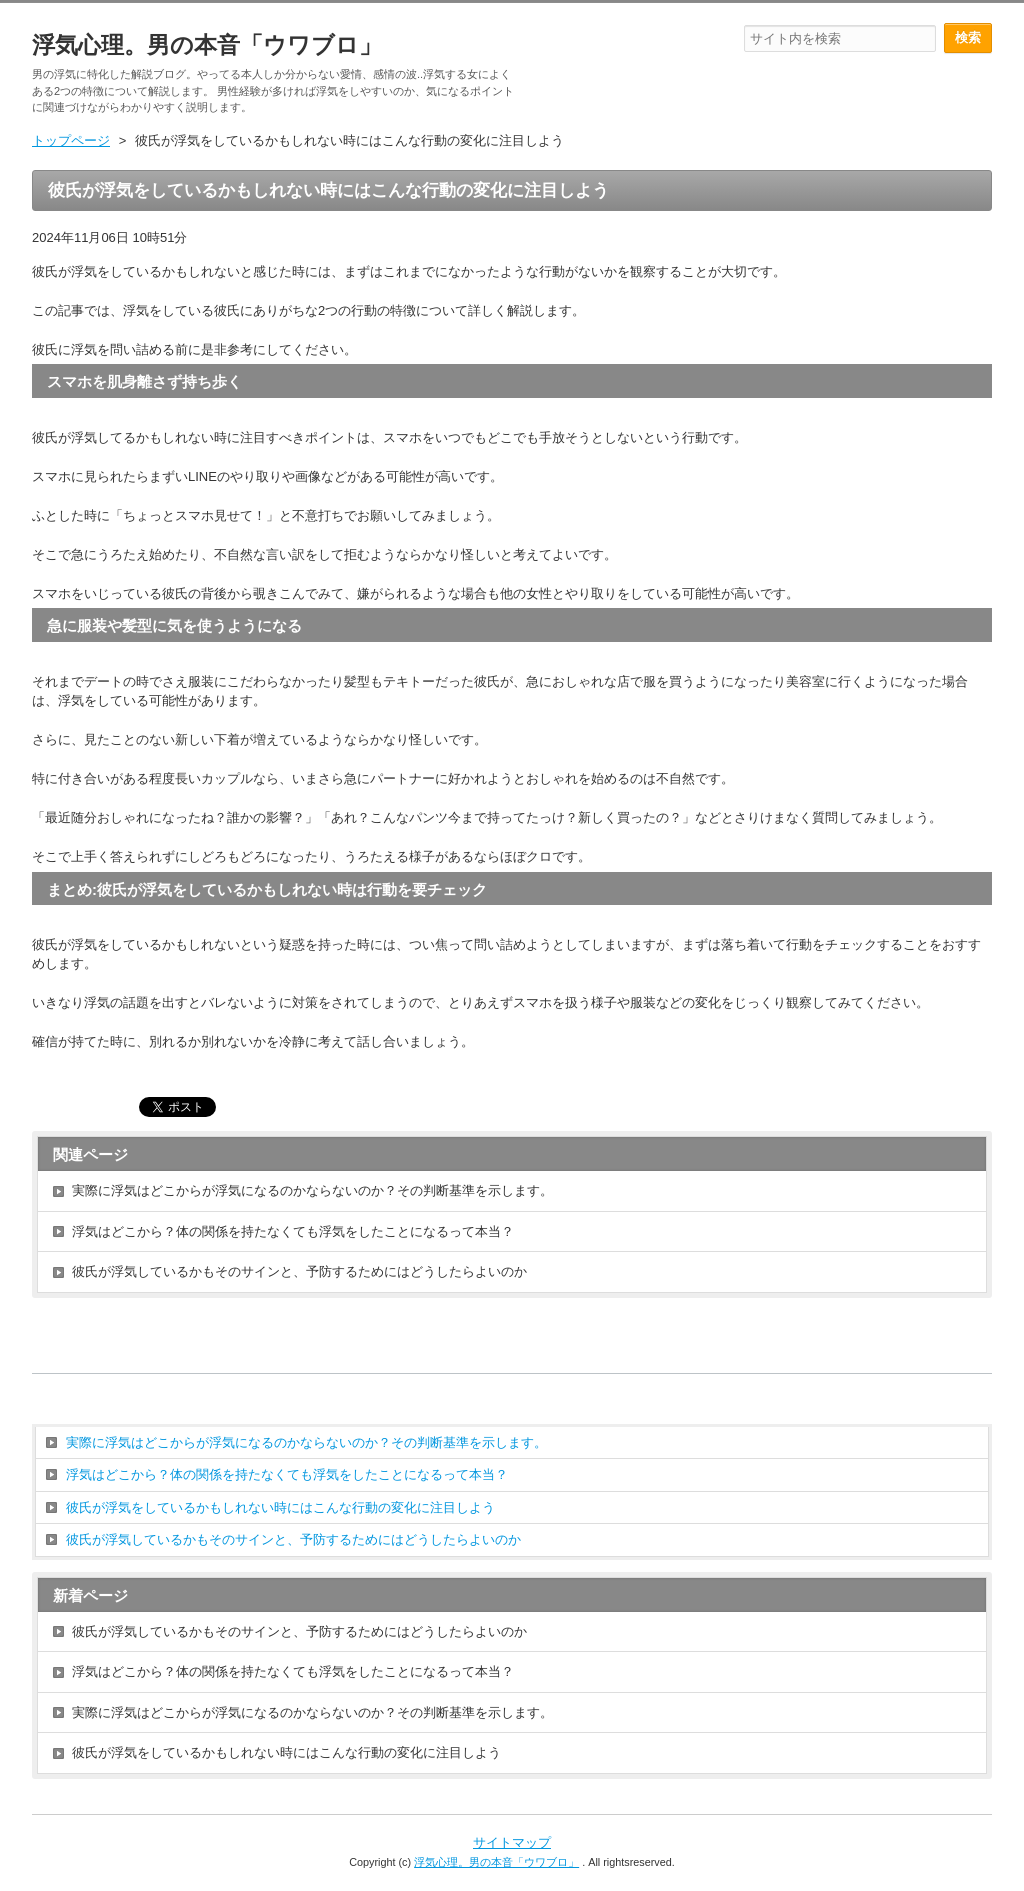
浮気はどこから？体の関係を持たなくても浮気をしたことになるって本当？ (293, 1231)
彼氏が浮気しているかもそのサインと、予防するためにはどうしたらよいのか (299, 1271)
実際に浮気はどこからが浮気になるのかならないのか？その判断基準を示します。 (312, 1190)
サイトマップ (512, 1842)
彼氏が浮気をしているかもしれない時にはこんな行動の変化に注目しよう (280, 1507)
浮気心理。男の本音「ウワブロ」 (207, 45)
